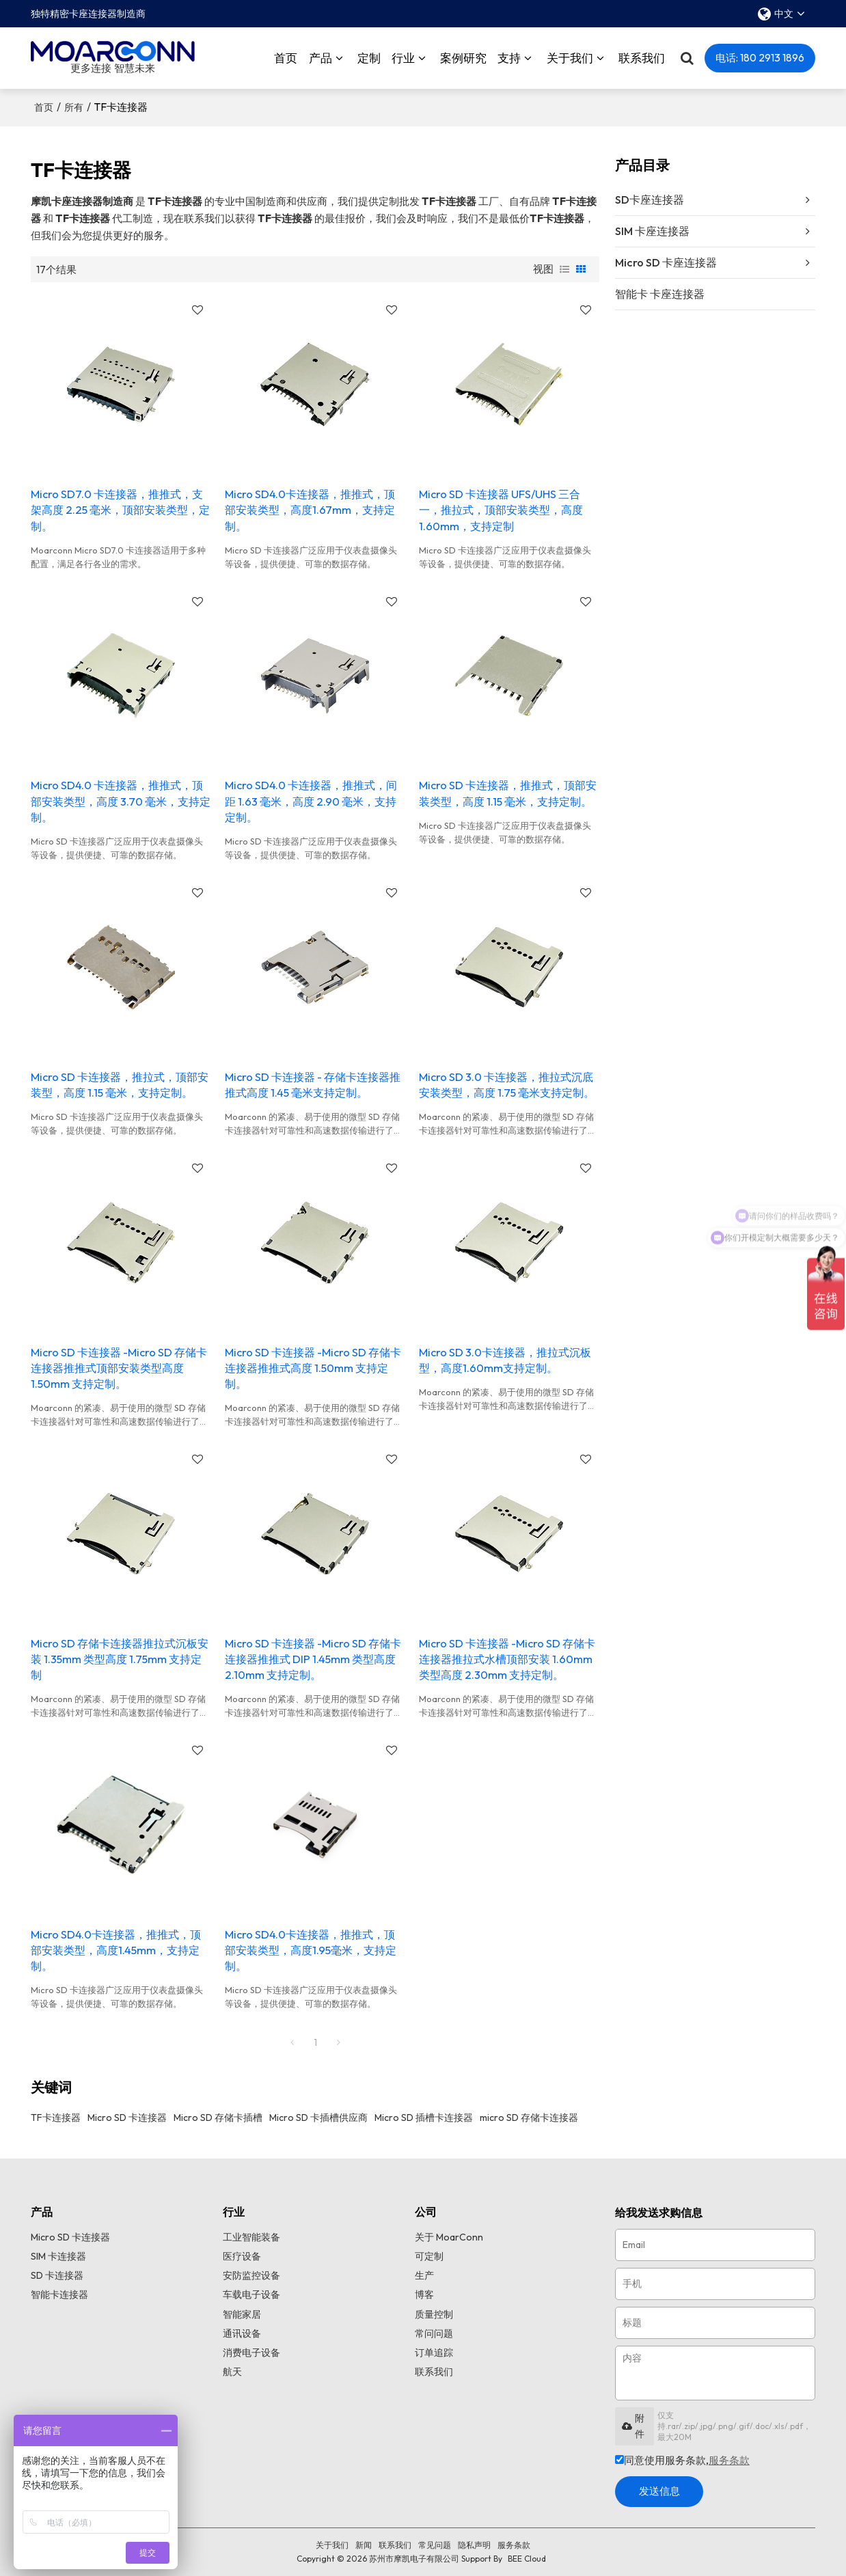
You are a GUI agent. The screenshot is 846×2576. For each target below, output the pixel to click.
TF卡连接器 (56, 2117)
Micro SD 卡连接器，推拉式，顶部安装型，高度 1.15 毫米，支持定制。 (119, 1084)
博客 (424, 2294)
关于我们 (570, 58)
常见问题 (434, 2545)
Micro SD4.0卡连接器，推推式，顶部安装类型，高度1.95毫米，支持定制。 (310, 1950)
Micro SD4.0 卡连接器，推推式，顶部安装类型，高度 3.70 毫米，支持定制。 (120, 800)
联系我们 (641, 58)
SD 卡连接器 (57, 2275)
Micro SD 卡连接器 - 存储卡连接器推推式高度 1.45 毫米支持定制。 (312, 1084)
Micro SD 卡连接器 (127, 2117)
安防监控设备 (251, 2275)
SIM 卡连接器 (58, 2256)
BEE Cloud (527, 2558)
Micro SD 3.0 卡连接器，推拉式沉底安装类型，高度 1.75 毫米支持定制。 (507, 1084)
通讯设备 (242, 2333)
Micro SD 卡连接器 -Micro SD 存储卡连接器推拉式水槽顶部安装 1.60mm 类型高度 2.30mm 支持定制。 (507, 1659)
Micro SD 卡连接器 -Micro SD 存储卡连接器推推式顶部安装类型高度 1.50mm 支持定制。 (119, 1367)
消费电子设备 (251, 2352)
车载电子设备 (251, 2294)
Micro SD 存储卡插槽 (218, 2117)
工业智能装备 (251, 2237)
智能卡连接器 (59, 2294)
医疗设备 (242, 2256)
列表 (564, 269)
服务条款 (729, 2460)
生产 (424, 2275)
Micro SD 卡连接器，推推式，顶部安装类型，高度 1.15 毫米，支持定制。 (508, 793)
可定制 (429, 2256)
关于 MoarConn (449, 2237)
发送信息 (659, 2490)
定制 (369, 58)
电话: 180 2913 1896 (759, 57)
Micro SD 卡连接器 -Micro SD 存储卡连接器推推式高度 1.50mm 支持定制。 (313, 1367)
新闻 (363, 2545)
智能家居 (242, 2314)
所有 (73, 107)
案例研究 (463, 58)
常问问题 (434, 2333)
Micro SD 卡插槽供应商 (318, 2117)
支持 (509, 58)
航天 (232, 2372)
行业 (403, 58)
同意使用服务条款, (682, 2460)
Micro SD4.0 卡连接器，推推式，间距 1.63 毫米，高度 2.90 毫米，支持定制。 (311, 800)
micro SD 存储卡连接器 (529, 2117)
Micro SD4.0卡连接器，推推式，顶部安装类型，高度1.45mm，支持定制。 (116, 1950)
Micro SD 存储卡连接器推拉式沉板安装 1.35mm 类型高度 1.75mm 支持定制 (119, 1659)
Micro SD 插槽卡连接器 (423, 2117)
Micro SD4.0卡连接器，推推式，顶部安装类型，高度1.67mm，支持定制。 (310, 509)
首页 (285, 58)
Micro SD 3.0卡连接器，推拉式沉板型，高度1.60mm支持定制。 (505, 1360)
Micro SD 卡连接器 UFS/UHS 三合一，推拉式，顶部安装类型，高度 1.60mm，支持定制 (501, 509)
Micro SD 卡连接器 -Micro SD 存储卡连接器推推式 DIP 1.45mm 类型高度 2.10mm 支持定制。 (313, 1659)
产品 (320, 58)
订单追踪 (434, 2352)
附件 (633, 2426)
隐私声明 (474, 2545)
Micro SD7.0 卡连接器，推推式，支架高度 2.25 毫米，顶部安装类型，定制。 (120, 509)
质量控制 (434, 2314)
